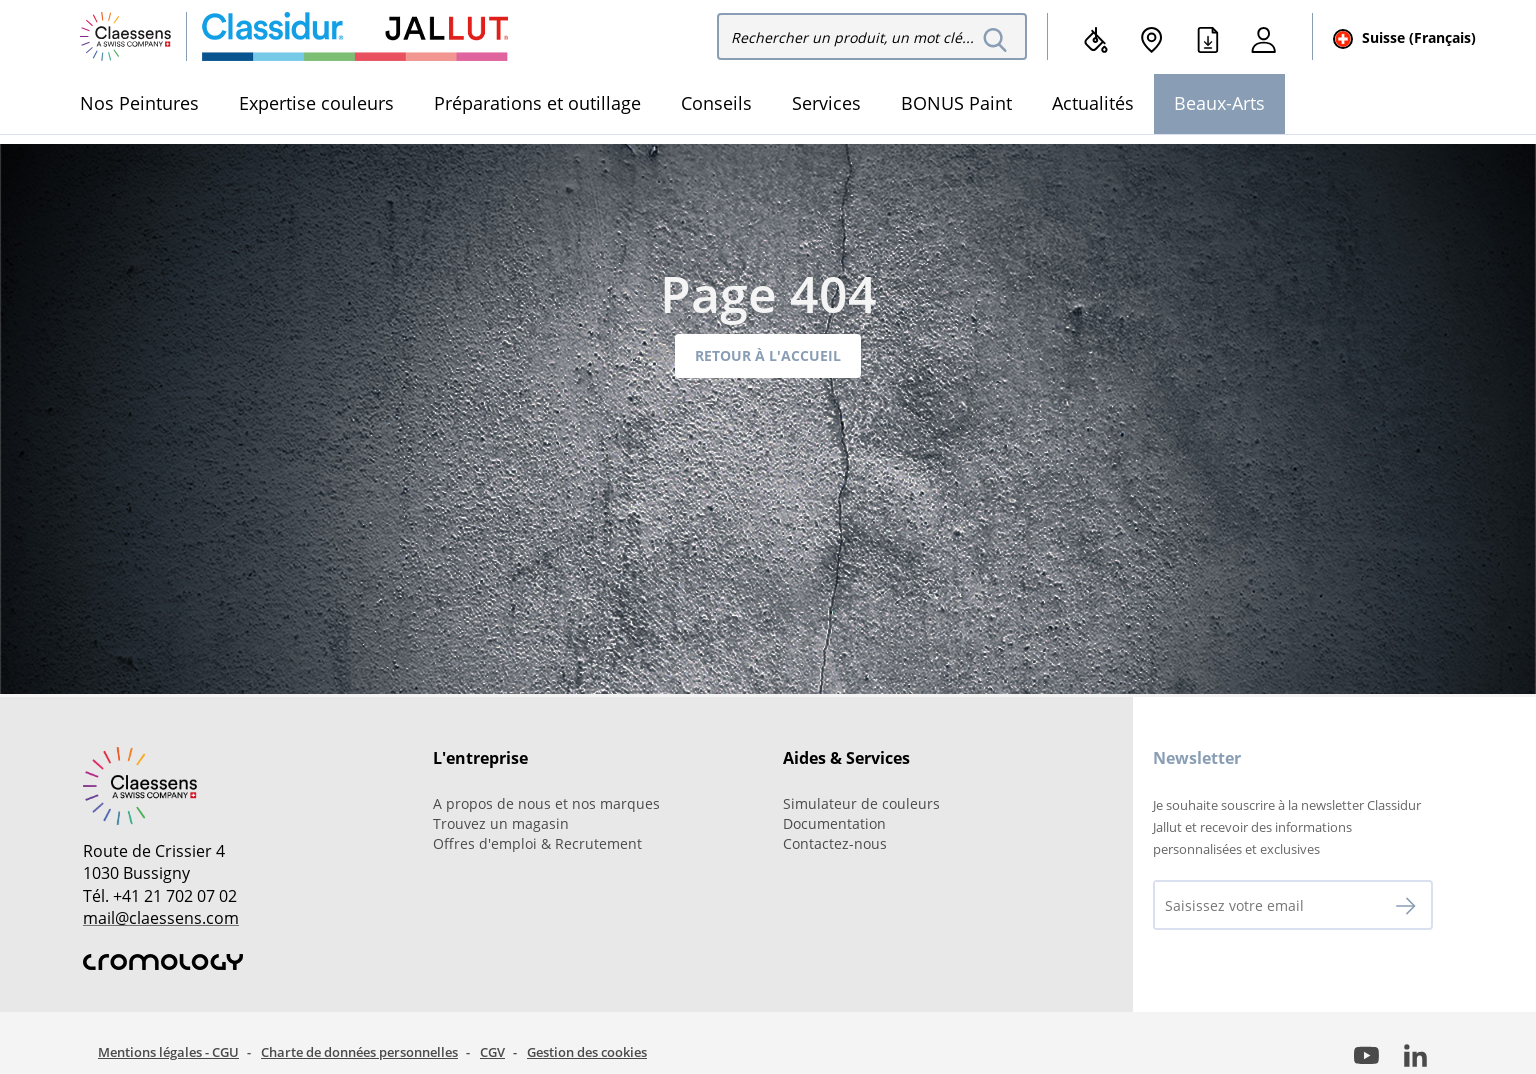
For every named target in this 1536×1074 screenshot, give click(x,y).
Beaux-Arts (1219, 103)
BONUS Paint (956, 103)
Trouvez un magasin (501, 823)
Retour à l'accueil (768, 355)
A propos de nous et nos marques (546, 803)
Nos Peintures (139, 103)
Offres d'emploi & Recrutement (537, 843)
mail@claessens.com (161, 918)
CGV (492, 1052)
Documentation (834, 823)
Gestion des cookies (587, 1052)
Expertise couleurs (316, 103)
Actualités (1093, 103)
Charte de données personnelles (359, 1052)
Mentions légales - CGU (168, 1052)
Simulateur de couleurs (861, 803)
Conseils (716, 103)
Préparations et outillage (537, 103)
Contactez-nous (835, 843)
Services (826, 103)
